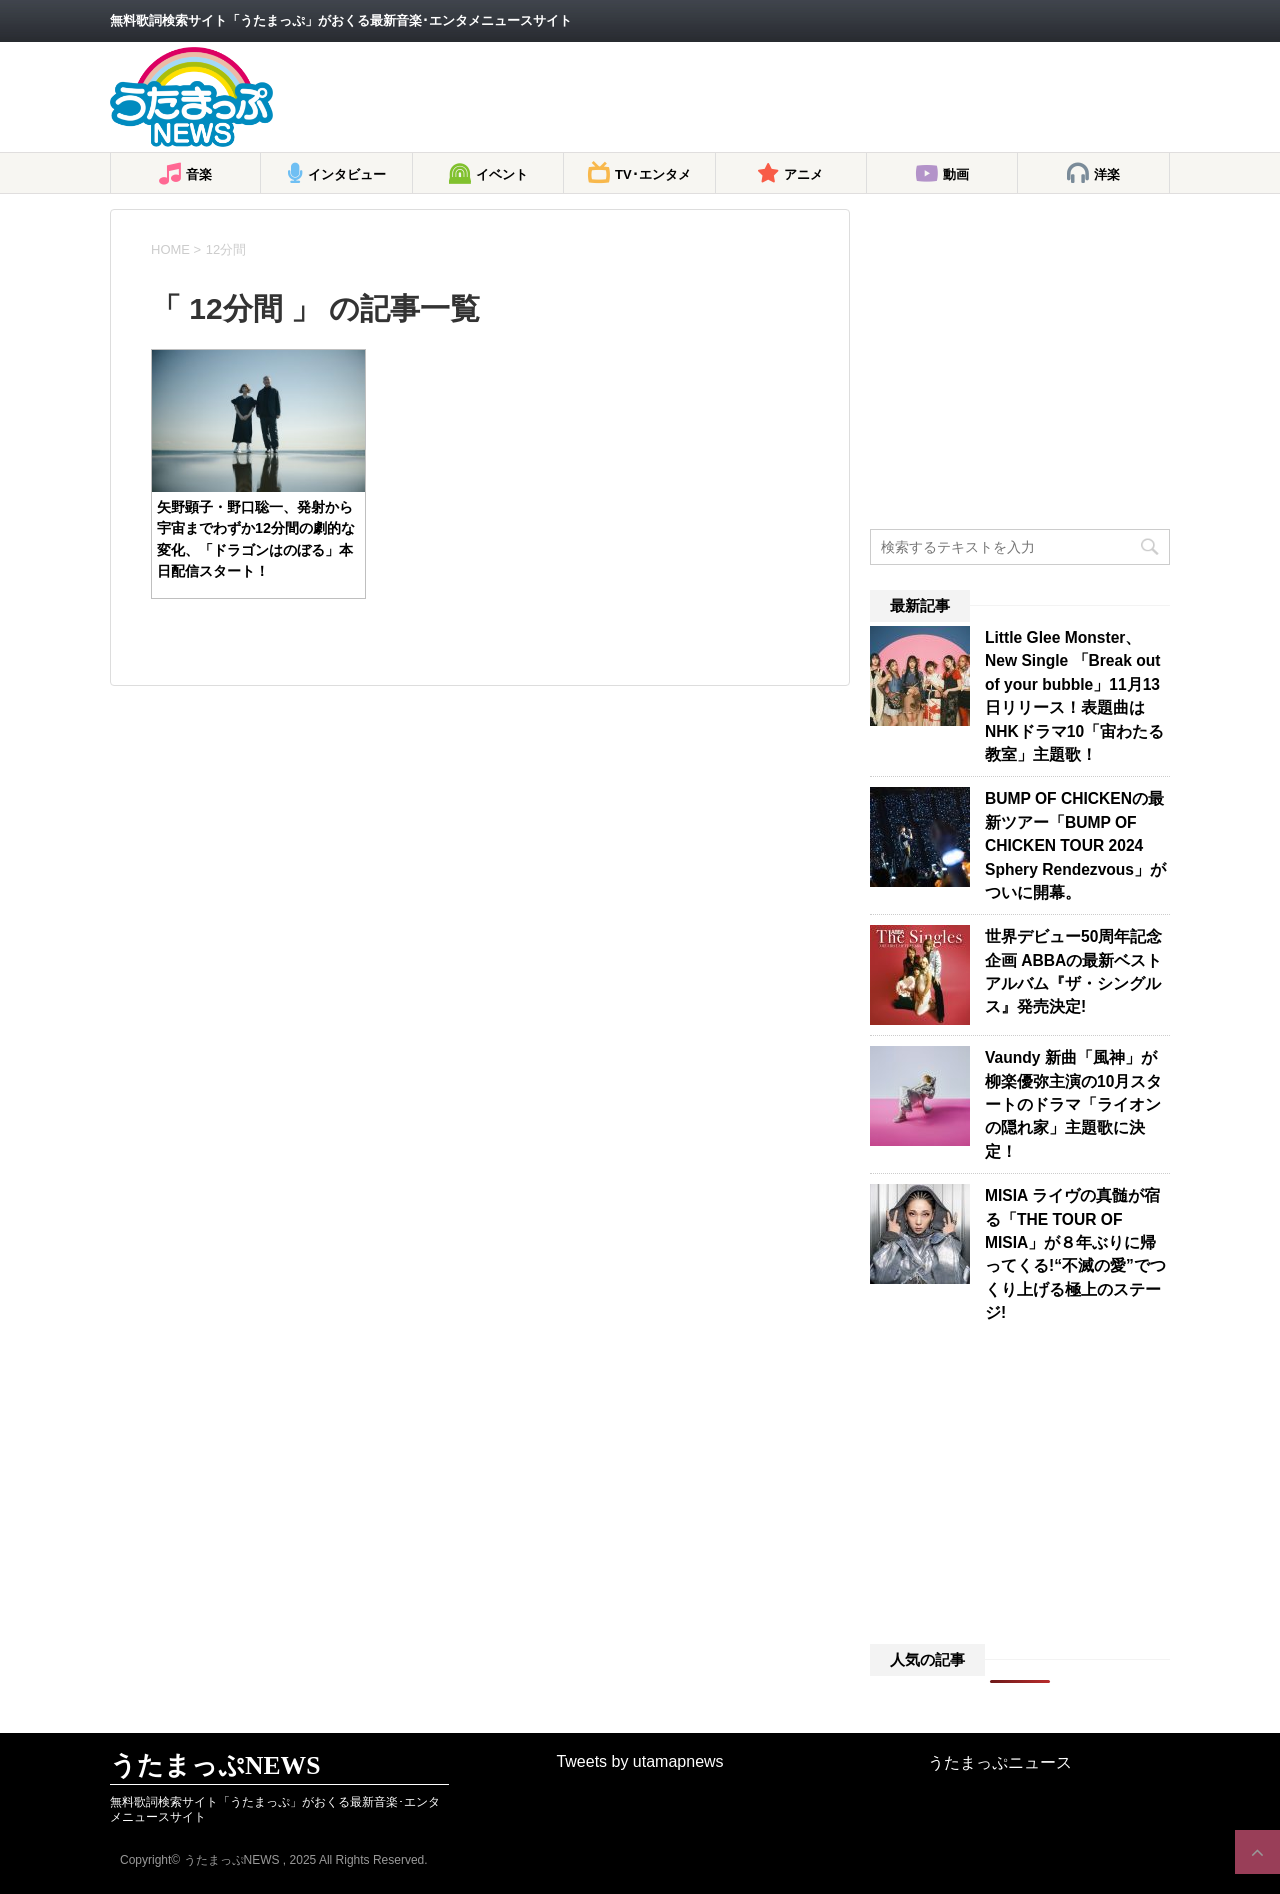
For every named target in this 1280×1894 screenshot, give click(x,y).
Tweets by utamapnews (639, 1761)
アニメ (803, 174)
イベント (502, 174)
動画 (956, 174)
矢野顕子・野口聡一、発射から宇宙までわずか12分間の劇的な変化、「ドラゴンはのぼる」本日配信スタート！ (256, 539)
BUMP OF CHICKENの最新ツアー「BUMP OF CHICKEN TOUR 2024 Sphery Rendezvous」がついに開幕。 (1075, 845)
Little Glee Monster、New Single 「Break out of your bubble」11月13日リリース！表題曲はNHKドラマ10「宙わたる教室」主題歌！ (1074, 696)
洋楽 (1107, 174)
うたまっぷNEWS (215, 1765)
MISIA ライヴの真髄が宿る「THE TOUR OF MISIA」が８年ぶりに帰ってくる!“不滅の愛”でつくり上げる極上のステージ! (1075, 1254)
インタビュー (347, 174)
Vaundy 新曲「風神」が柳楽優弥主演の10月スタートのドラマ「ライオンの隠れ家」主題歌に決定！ (1073, 1104)
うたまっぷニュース (1000, 1762)
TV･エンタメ (653, 174)
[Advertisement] (806, 97)
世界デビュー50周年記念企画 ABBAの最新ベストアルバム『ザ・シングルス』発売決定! (1073, 971)
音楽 (199, 174)
